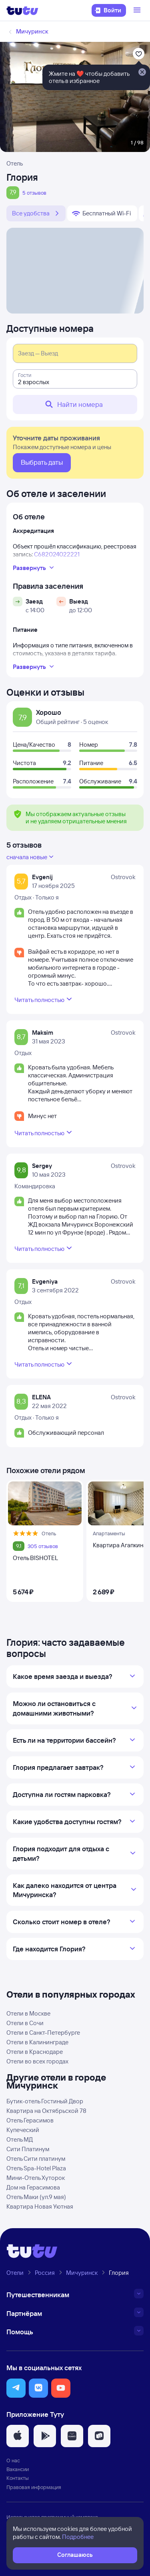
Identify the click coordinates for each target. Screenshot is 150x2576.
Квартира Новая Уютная (39, 2206)
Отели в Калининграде (37, 2042)
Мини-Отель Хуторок (35, 2178)
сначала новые (30, 857)
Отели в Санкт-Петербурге (43, 2032)
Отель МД (19, 2139)
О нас (13, 2460)
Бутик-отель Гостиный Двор (44, 2101)
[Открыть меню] (138, 10)
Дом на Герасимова (33, 2187)
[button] (16, 2388)
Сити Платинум (27, 2149)
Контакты (17, 2478)
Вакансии (17, 2469)
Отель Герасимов (30, 2120)
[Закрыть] (142, 73)
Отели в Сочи (25, 2023)
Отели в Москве (28, 2013)
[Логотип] (22, 10)
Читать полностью (44, 999)
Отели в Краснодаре (34, 2051)
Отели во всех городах (37, 2061)
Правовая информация (33, 2487)
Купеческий (22, 2130)
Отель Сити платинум (35, 2158)
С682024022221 (57, 554)
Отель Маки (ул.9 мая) (36, 2197)
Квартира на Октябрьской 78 (46, 2110)
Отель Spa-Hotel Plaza (36, 2168)
